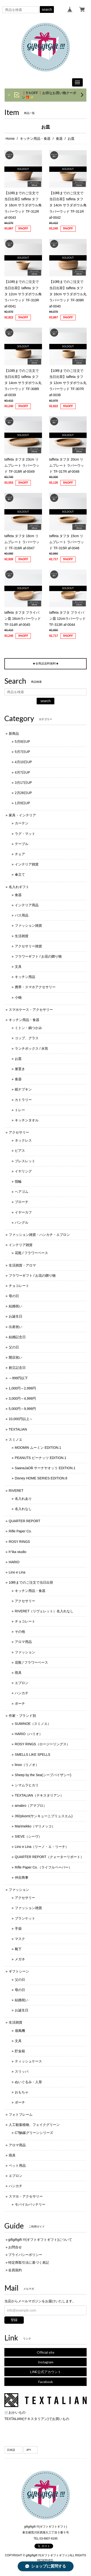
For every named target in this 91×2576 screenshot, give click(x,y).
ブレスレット (25, 1161)
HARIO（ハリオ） (28, 1734)
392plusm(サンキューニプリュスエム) (44, 1816)
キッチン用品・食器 (35, 138)
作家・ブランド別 (22, 1716)
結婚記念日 (17, 1337)
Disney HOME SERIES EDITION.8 (41, 1478)
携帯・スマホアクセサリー (35, 987)
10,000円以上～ (21, 1419)
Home (10, 138)
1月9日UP (22, 803)
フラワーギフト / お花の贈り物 (38, 956)
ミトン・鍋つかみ (28, 1028)
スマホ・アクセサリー (26, 2196)
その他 (20, 1631)
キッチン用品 (25, 977)
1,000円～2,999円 (22, 1388)
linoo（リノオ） (27, 1765)
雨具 (18, 1673)
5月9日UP (22, 741)
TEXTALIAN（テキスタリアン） (39, 1795)
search (47, 9)
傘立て (20, 874)
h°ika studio (17, 1552)
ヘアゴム (21, 1192)
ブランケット (25, 1918)
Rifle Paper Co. (20, 1531)
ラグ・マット (25, 834)
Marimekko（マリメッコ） (35, 1826)
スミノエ (15, 1439)
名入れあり (23, 1499)
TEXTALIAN (18, 1429)
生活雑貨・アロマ (22, 1265)
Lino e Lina (17, 1572)
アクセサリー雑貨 (28, 946)
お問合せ (15, 2247)
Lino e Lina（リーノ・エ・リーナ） (42, 1847)
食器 (59, 138)
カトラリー (23, 1100)
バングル (21, 1222)
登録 (14, 2320)
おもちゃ (21, 2092)
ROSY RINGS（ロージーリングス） (42, 1744)
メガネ (20, 1959)
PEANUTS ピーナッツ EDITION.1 (40, 1458)
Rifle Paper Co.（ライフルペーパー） (43, 1867)
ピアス (20, 1151)
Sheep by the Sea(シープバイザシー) (43, 1775)
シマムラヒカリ (27, 1785)
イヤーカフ (23, 1212)
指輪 (18, 1181)
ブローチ (21, 1202)
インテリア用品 (27, 905)
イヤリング (23, 1171)
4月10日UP (23, 762)
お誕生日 (15, 1316)
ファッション (25, 1652)
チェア (20, 854)
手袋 (18, 1928)
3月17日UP (23, 783)
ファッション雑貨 (28, 925)
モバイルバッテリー (30, 2204)
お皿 (18, 1059)
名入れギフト (19, 887)
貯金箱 (20, 2051)
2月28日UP (23, 793)
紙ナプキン (23, 1089)
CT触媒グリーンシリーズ (34, 2133)
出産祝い (15, 1327)
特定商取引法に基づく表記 (28, 2262)
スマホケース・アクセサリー (31, 1010)
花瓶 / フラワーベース (31, 1253)
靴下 (18, 1949)
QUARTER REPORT (24, 1521)
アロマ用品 (23, 1642)
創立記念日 (17, 1368)
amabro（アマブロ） (31, 1806)
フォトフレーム (21, 2114)
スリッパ (21, 2071)
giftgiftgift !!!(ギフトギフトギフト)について (40, 2240)
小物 (18, 997)
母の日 (14, 1296)
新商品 (14, 733)
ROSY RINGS (19, 1542)
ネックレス (23, 1140)
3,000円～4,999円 (22, 1398)
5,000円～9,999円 (22, 1409)
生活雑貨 (21, 936)
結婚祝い (15, 1306)
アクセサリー (19, 1132)
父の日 (14, 1347)
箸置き (20, 1069)
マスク (20, 1939)
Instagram (45, 2362)
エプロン (21, 1683)
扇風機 (20, 2031)
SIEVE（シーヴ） (28, 1836)
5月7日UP (22, 752)
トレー (20, 1110)
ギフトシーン (19, 1971)
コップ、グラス (27, 1038)
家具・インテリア (22, 815)
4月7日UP (22, 772)
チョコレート (19, 1286)
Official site (45, 2352)
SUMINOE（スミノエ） (33, 1724)
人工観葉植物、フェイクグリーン (34, 2125)
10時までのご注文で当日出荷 (31, 1582)
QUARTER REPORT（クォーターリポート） (49, 1857)
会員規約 (15, 2270)
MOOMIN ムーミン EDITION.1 (38, 1448)
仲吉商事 (21, 1877)
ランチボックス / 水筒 (31, 1048)
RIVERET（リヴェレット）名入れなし (44, 1611)
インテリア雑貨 (27, 864)
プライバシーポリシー (25, 2255)
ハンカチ (21, 1693)
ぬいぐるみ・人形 (28, 2082)
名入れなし (23, 1509)
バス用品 (21, 915)
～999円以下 (18, 1378)
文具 (18, 967)
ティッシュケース (28, 2061)
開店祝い (15, 1357)
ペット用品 (17, 2165)
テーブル (21, 844)
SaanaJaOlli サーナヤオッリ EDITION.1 (45, 1468)
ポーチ (20, 1703)
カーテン (21, 823)
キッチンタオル (27, 1120)
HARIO (14, 1562)
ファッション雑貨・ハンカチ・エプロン (39, 1235)
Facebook (45, 2382)
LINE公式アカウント (45, 2372)
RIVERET (16, 1491)
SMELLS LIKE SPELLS (32, 1754)
